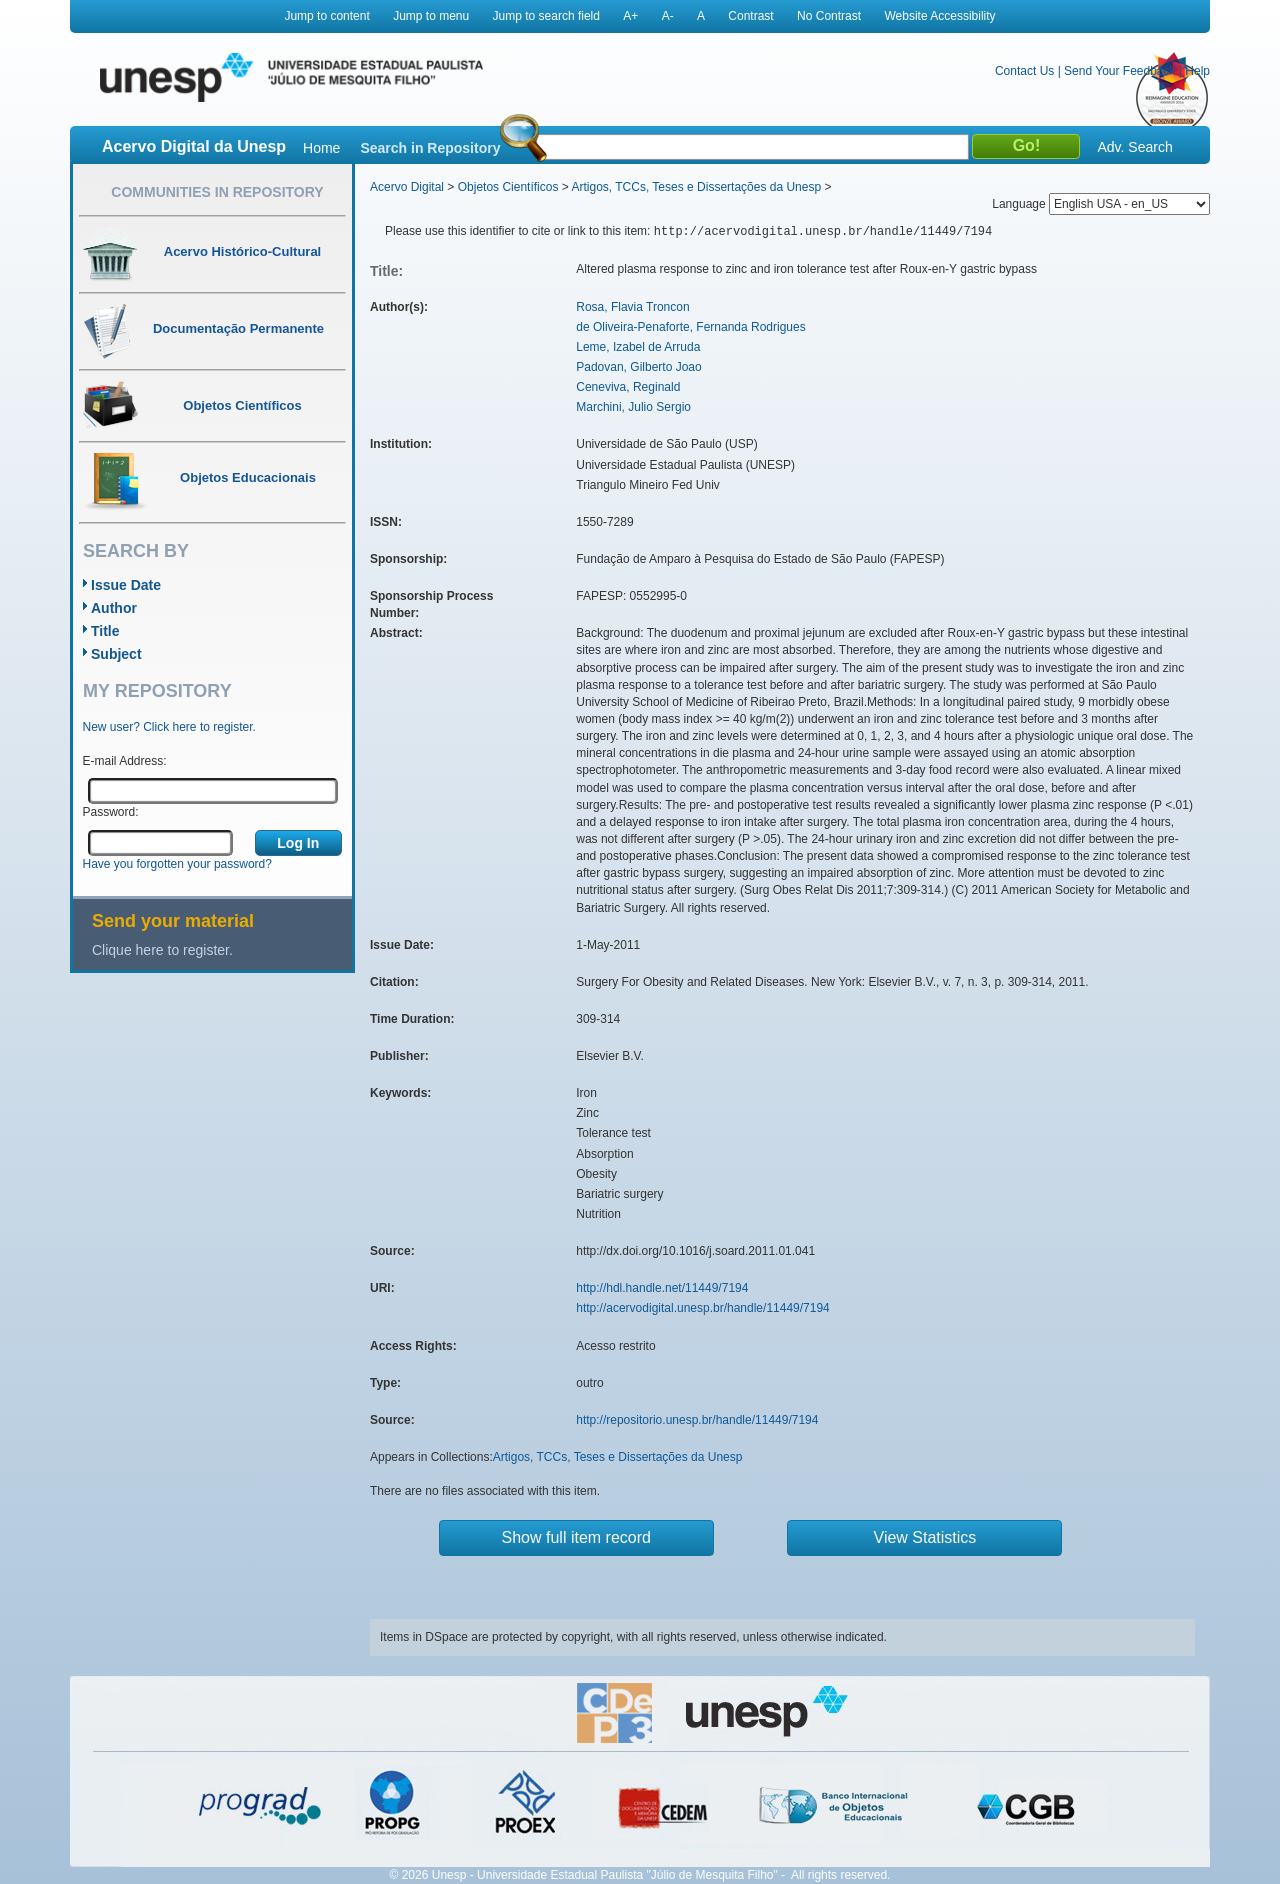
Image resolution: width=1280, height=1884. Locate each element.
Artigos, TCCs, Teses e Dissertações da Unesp (696, 187)
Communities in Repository (217, 192)
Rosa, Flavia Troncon (632, 307)
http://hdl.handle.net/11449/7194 (662, 1288)
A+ (630, 16)
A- (668, 16)
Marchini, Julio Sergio (633, 407)
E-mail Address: (125, 761)
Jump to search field (546, 16)
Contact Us (1024, 71)
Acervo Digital (407, 187)
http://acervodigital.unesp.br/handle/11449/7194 (703, 1308)
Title (105, 631)
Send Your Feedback (1119, 71)
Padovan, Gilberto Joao (638, 367)
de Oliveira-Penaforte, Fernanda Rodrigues (690, 327)
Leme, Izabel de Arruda (638, 347)
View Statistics (925, 1537)
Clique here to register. (162, 950)
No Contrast (829, 16)
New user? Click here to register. (169, 727)
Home (321, 148)
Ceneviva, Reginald (628, 387)
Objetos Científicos (508, 187)
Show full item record (576, 1537)
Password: (111, 812)
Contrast (750, 16)
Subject (116, 654)
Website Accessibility (939, 16)
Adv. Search (1134, 147)
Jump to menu (431, 16)
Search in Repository (430, 148)
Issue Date (126, 585)
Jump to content (326, 16)
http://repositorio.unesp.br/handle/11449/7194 (697, 1420)
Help (1197, 71)
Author (114, 608)
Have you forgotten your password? (177, 864)
